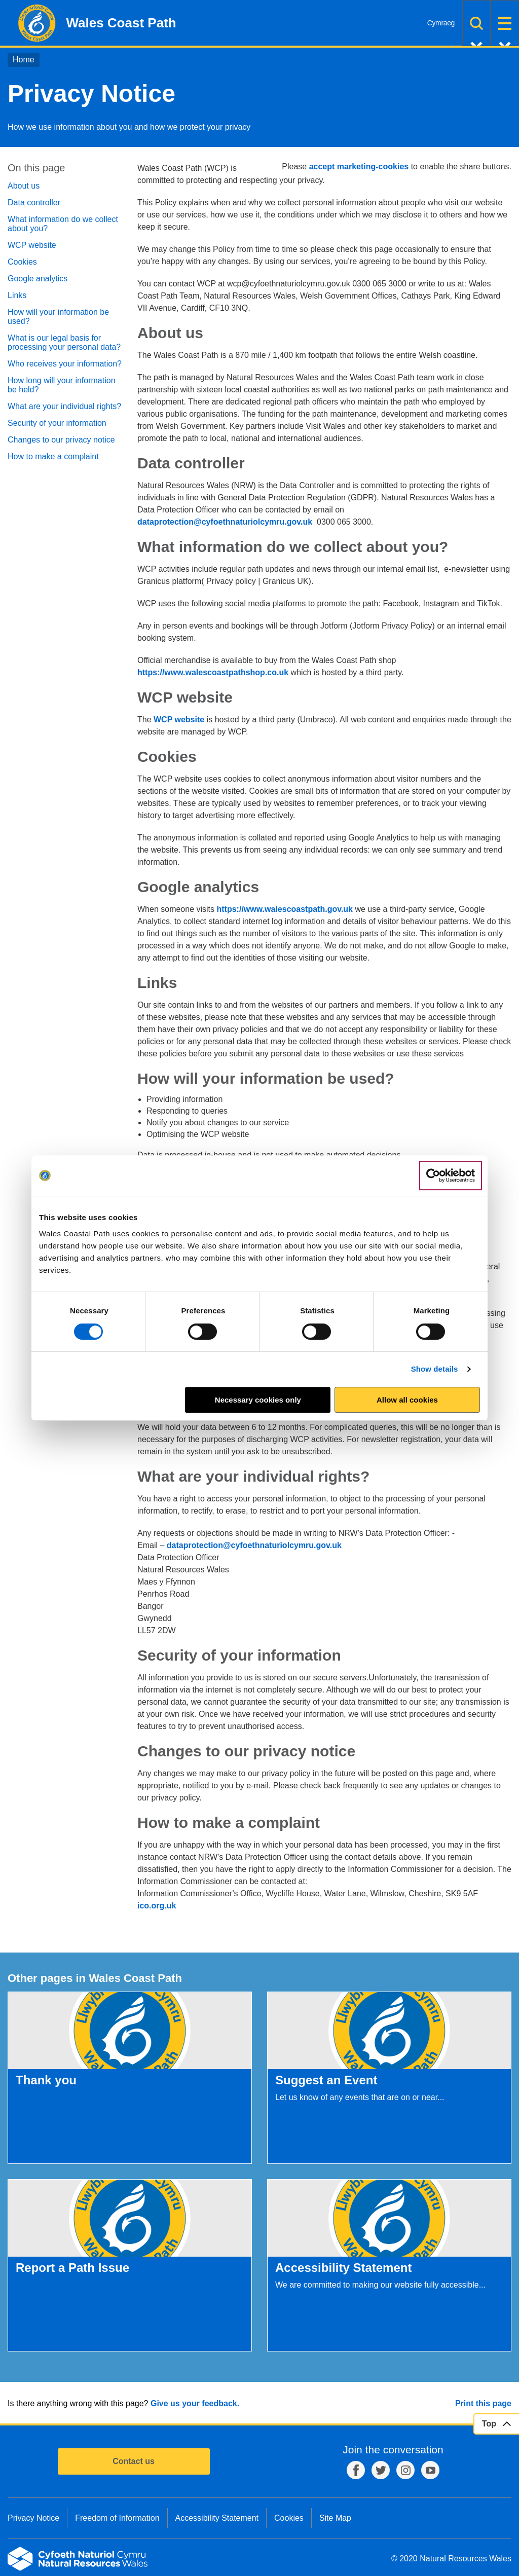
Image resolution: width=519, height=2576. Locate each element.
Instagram (405, 2470)
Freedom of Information (117, 2518)
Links (17, 295)
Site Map (335, 2518)
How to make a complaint (53, 456)
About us (24, 185)
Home (23, 59)
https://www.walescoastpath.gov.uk (285, 909)
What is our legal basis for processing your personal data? (64, 342)
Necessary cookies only (258, 1399)
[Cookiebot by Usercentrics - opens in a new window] (450, 1175)
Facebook (356, 2470)
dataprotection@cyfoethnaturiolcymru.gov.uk (224, 522)
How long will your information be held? (62, 385)
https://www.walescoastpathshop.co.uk (212, 672)
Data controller (34, 202)
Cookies (22, 261)
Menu (505, 23)
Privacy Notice (33, 2518)
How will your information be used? (58, 316)
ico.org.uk (156, 1905)
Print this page (483, 2403)
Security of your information (57, 423)
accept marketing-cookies (359, 166)
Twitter (381, 2470)
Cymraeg (441, 23)
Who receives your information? (65, 363)
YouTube (430, 2470)
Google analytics (37, 278)
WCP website (32, 245)
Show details (434, 1369)
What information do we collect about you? (63, 224)
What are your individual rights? (64, 406)
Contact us (134, 2461)
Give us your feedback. (195, 2403)
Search (476, 23)
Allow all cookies (407, 1399)
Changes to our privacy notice (61, 439)
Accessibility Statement (217, 2518)
